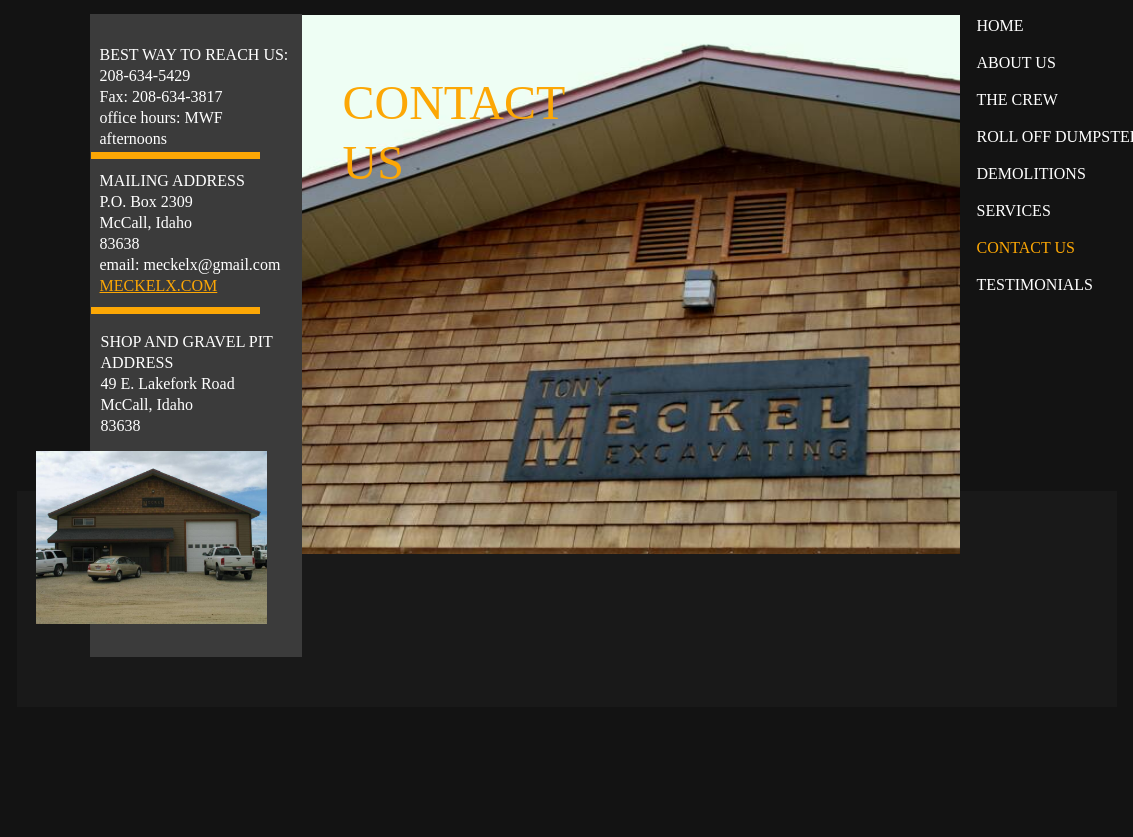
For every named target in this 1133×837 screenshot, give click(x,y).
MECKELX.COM (159, 285)
